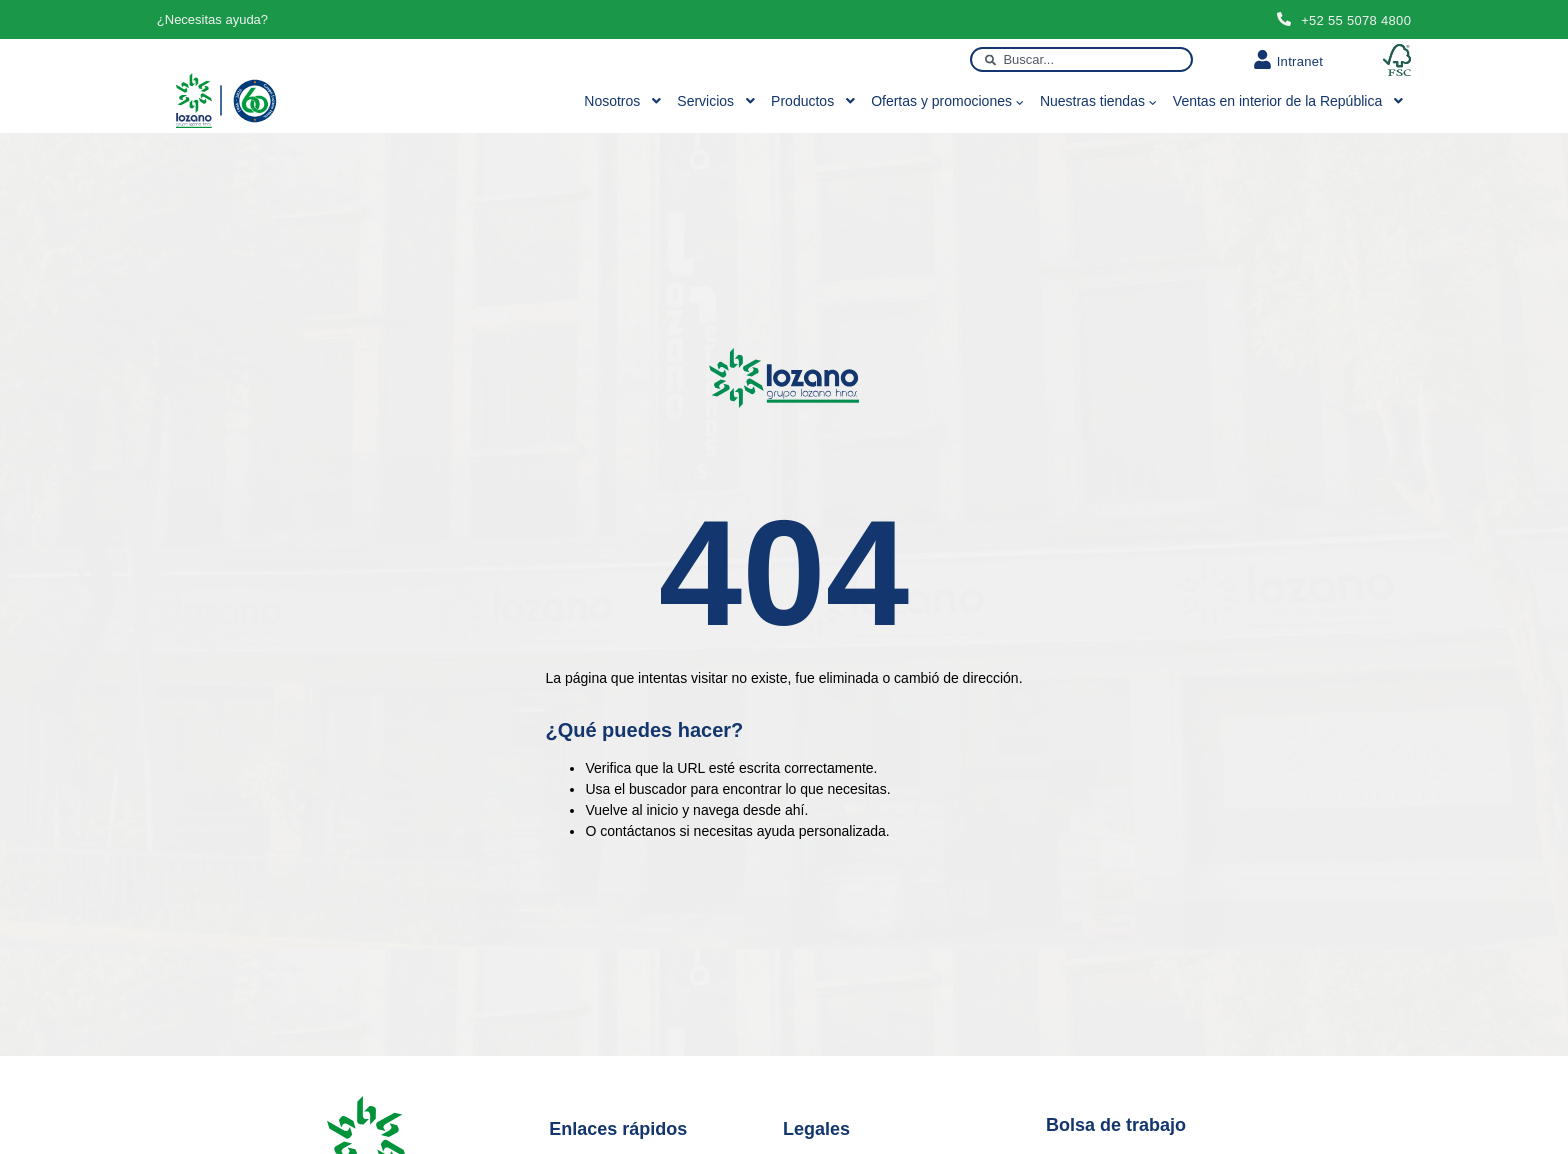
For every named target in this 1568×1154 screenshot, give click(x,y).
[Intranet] (1262, 59)
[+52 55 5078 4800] (1284, 19)
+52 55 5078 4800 (1356, 20)
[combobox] (1081, 59)
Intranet (1300, 61)
